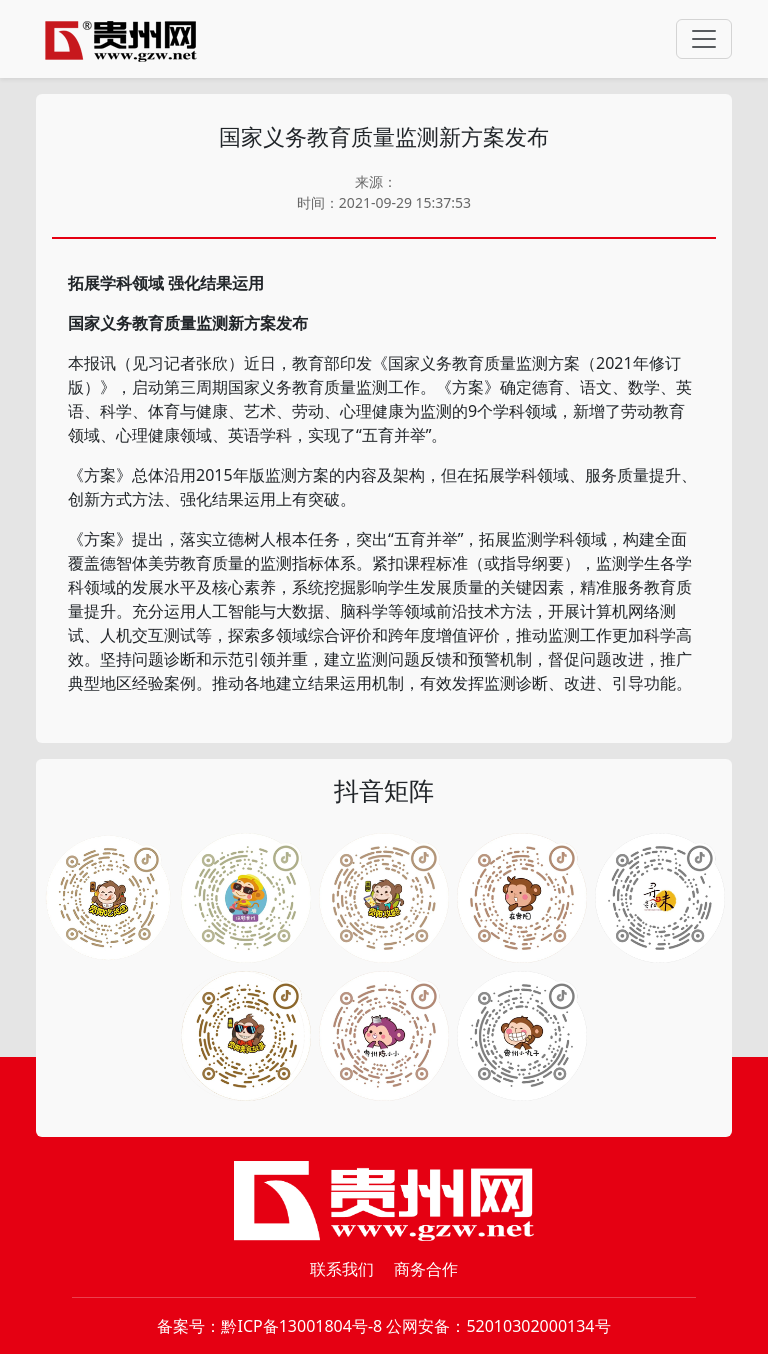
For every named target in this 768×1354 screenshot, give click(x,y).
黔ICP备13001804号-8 (301, 1326)
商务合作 (426, 1269)
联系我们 (342, 1269)
